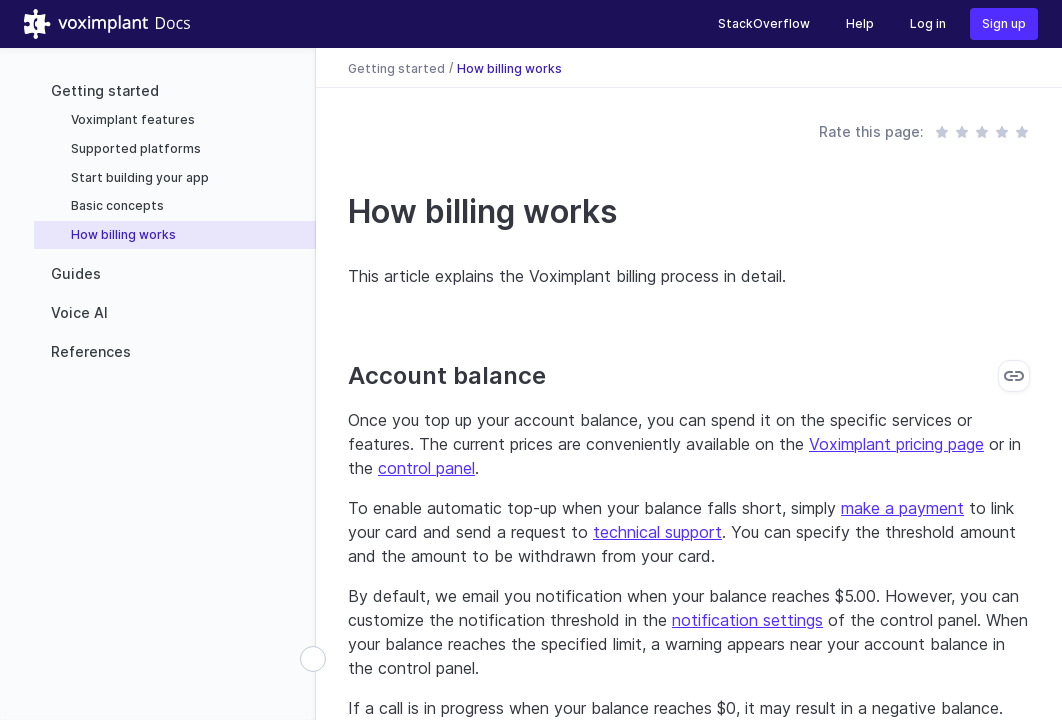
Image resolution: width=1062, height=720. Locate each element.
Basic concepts (116, 205)
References (91, 351)
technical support (657, 532)
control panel (426, 468)
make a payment (902, 508)
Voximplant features (131, 119)
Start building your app (138, 177)
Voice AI (79, 312)
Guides (76, 273)
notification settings (747, 620)
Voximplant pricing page (896, 444)
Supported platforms (134, 148)
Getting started (105, 90)
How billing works (122, 234)
